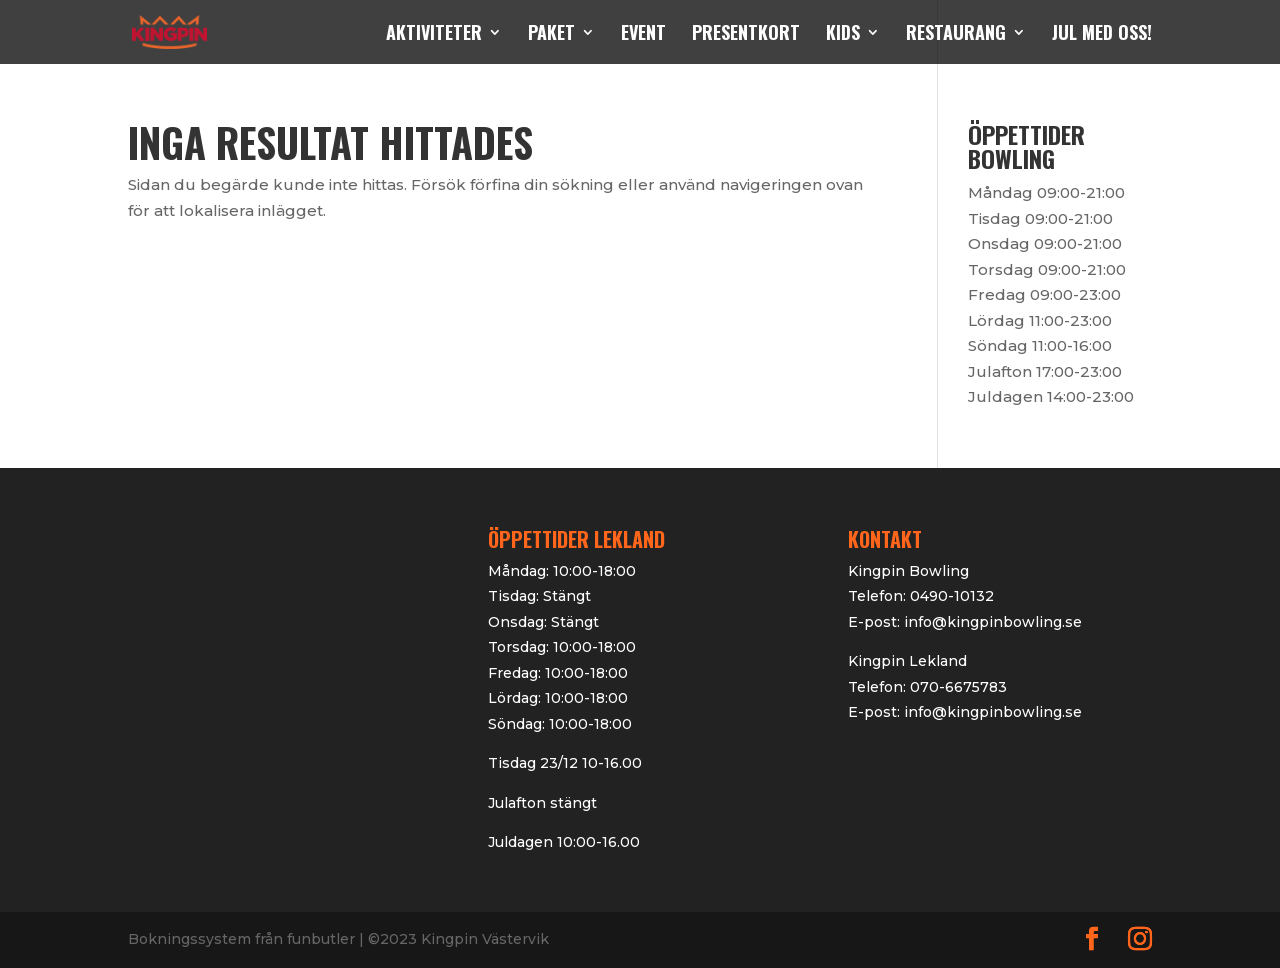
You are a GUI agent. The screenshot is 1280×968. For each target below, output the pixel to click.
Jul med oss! (1102, 35)
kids (843, 35)
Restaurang (956, 35)
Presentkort (746, 35)
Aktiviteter (434, 35)
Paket (551, 35)
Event (643, 35)
